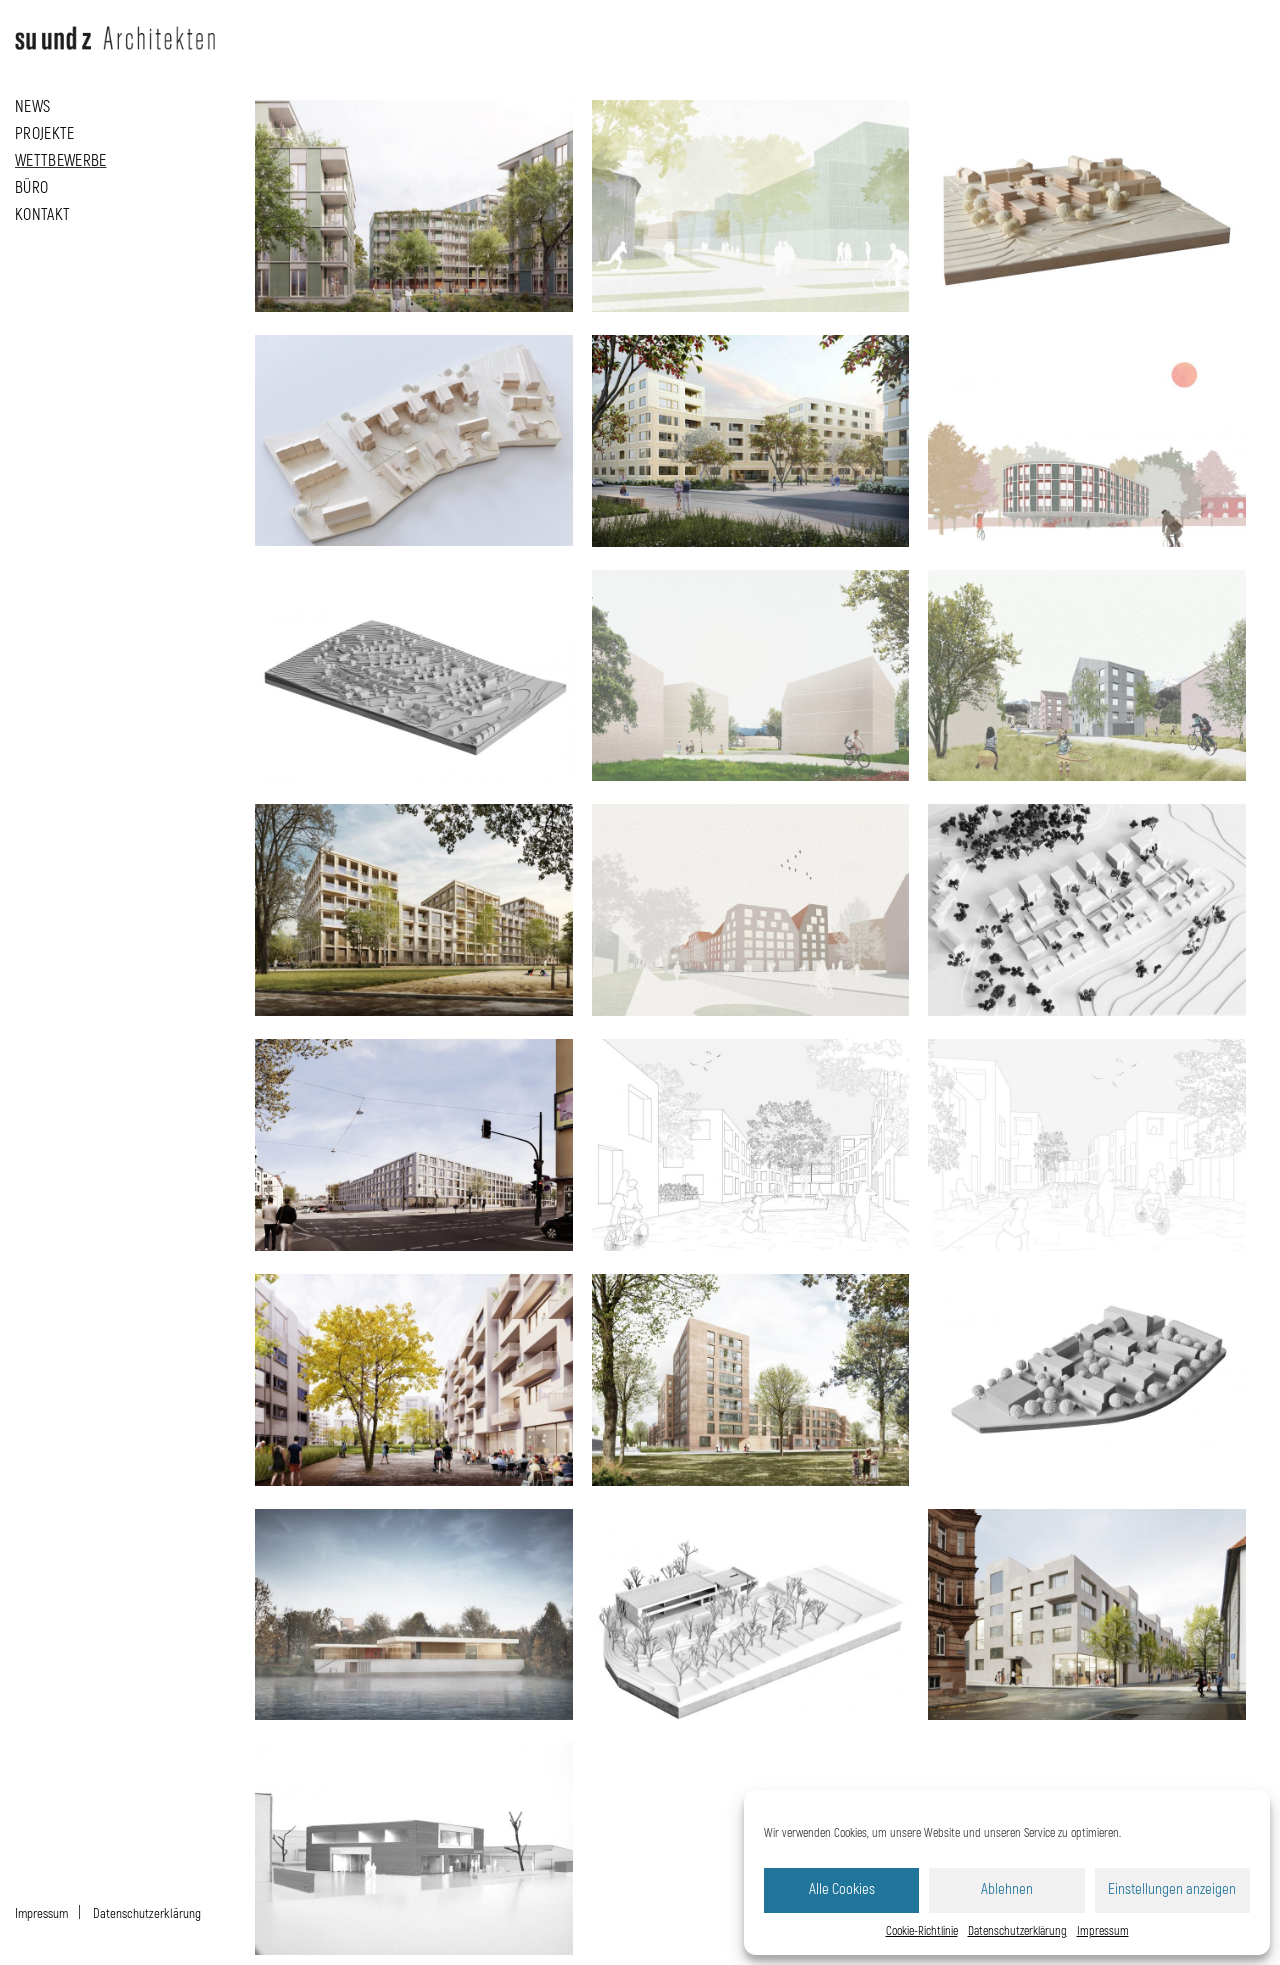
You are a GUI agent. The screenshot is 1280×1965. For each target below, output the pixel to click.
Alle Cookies (842, 1889)
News (32, 105)
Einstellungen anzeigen (1172, 1889)
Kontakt (42, 213)
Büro (31, 186)
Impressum (1103, 1931)
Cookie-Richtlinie (922, 1931)
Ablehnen (1007, 1889)
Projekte (45, 132)
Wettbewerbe (61, 159)
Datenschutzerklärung (1017, 1931)
